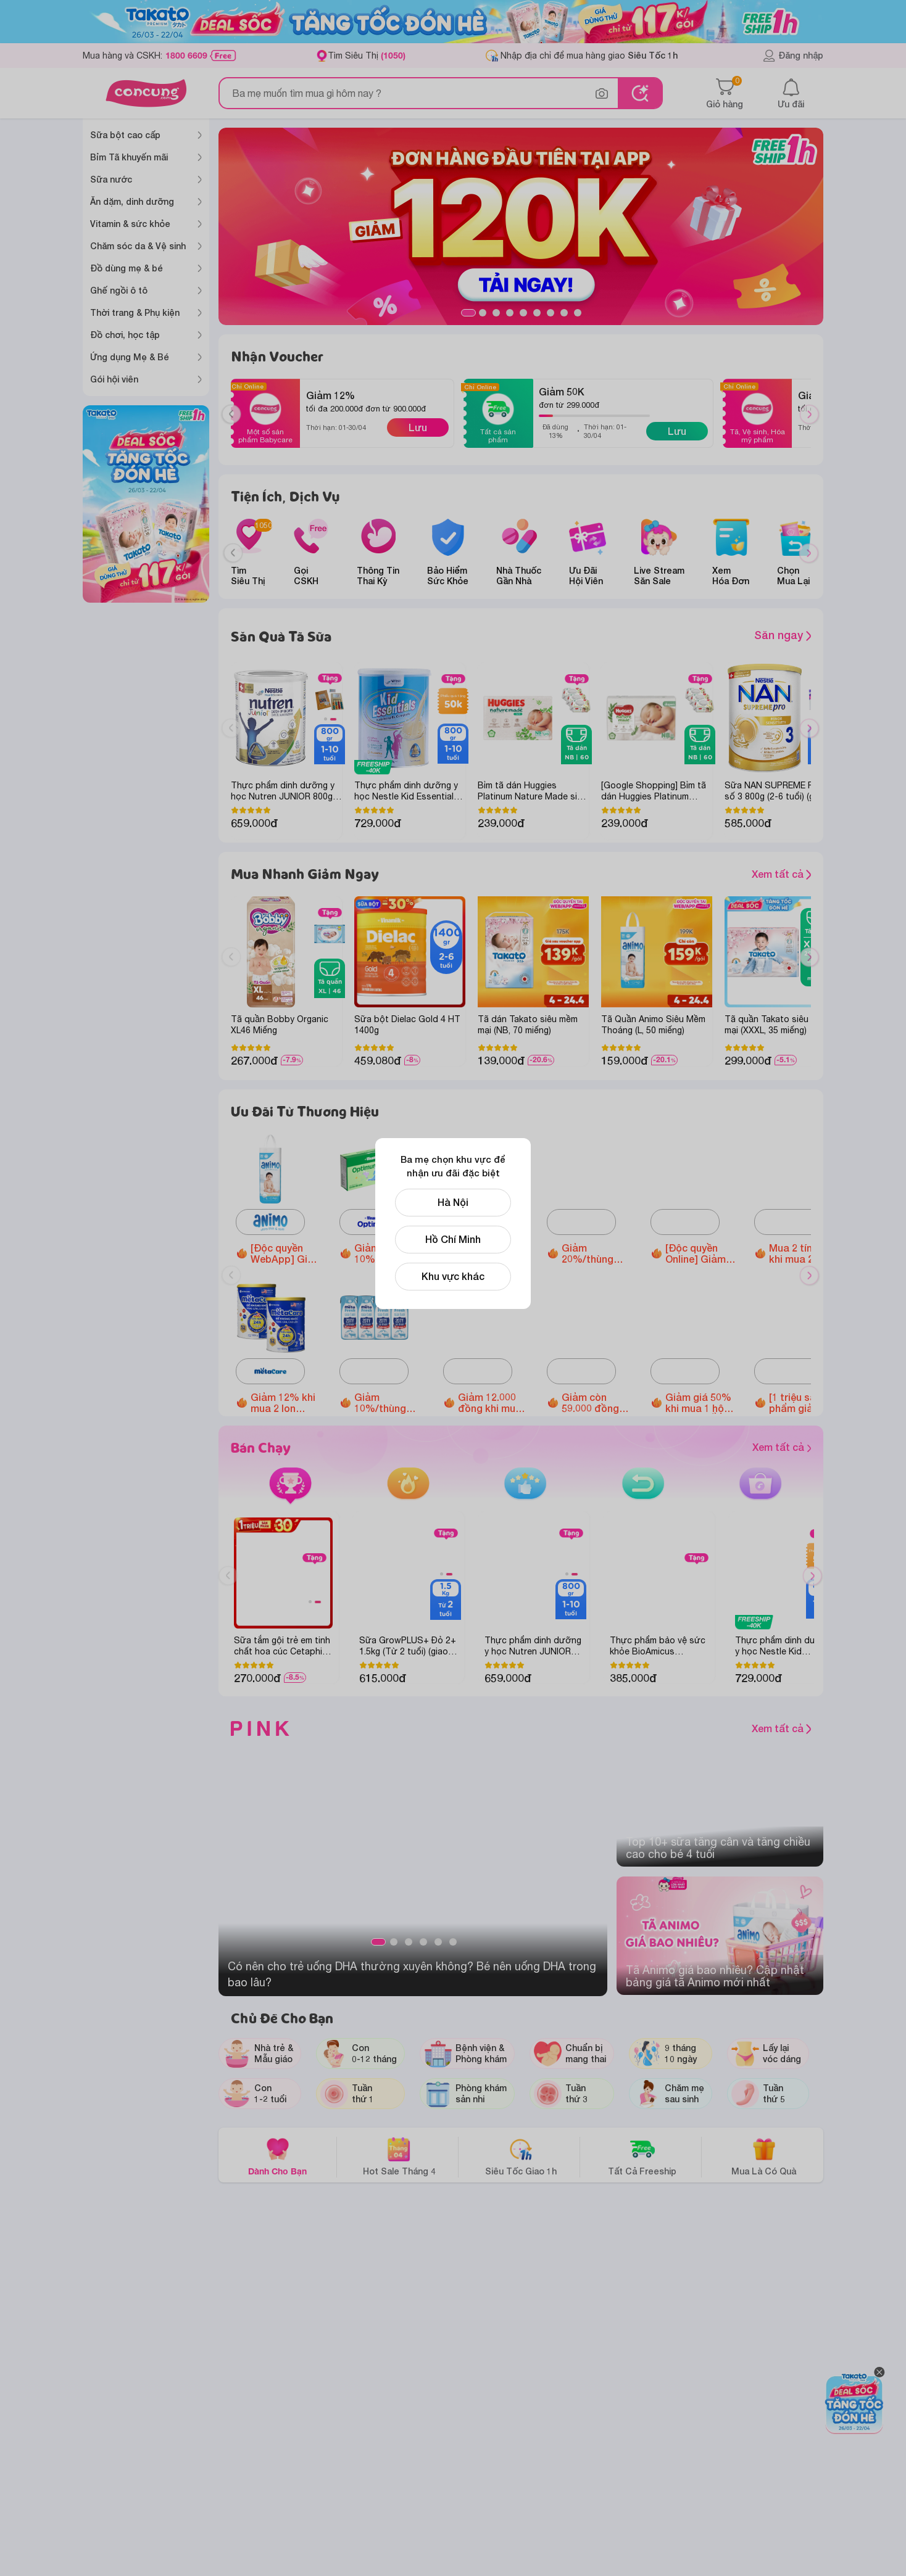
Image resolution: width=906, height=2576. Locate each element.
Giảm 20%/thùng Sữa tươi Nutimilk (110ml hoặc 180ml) (597, 1253)
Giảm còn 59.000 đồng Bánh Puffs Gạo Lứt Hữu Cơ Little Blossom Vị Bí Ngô (594, 1403)
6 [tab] (537, 312)
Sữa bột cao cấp (125, 135)
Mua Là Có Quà (763, 2156)
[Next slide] (809, 553)
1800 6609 (186, 55)
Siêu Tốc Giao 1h (521, 2156)
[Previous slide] (233, 553)
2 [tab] (482, 312)
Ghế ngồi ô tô (119, 290)
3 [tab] (496, 312)
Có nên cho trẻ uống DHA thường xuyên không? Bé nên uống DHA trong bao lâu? (412, 1974)
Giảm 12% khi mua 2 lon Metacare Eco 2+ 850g (284, 1403)
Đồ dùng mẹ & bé (126, 268)
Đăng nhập (792, 55)
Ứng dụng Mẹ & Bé (129, 357)
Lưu (418, 427)
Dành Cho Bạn (277, 2156)
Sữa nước (111, 179)
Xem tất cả (784, 874)
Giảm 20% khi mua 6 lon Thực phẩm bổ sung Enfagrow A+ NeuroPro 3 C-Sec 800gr (493, 1253)
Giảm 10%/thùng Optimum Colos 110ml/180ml (384, 1253)
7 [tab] (550, 312)
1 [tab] (468, 312)
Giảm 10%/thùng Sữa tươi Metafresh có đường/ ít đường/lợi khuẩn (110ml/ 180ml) (387, 1403)
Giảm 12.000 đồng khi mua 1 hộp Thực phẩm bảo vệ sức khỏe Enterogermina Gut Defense (494, 1403)
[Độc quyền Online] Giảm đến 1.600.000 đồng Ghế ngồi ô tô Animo (699, 1253)
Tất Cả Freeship (642, 2156)
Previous (236, 426)
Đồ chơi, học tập (125, 334)
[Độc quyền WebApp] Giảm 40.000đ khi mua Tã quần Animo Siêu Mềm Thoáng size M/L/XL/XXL (286, 1253)
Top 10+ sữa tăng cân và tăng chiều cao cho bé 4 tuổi (718, 1848)
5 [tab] (523, 312)
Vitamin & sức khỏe (130, 223)
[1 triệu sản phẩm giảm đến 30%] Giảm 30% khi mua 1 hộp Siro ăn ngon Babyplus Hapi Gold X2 (804, 1403)
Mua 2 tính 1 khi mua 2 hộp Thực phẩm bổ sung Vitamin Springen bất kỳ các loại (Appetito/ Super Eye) (803, 1253)
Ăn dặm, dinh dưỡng (132, 201)
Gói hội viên (114, 379)
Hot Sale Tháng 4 (399, 2156)
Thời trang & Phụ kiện (135, 312)
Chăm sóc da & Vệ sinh (138, 246)
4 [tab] (509, 312)
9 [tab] (577, 312)
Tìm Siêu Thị (366, 55)
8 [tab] (564, 312)
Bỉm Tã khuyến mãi (129, 157)
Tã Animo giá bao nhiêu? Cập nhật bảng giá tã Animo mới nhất (715, 1976)
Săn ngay (782, 635)
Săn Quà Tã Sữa (281, 636)
